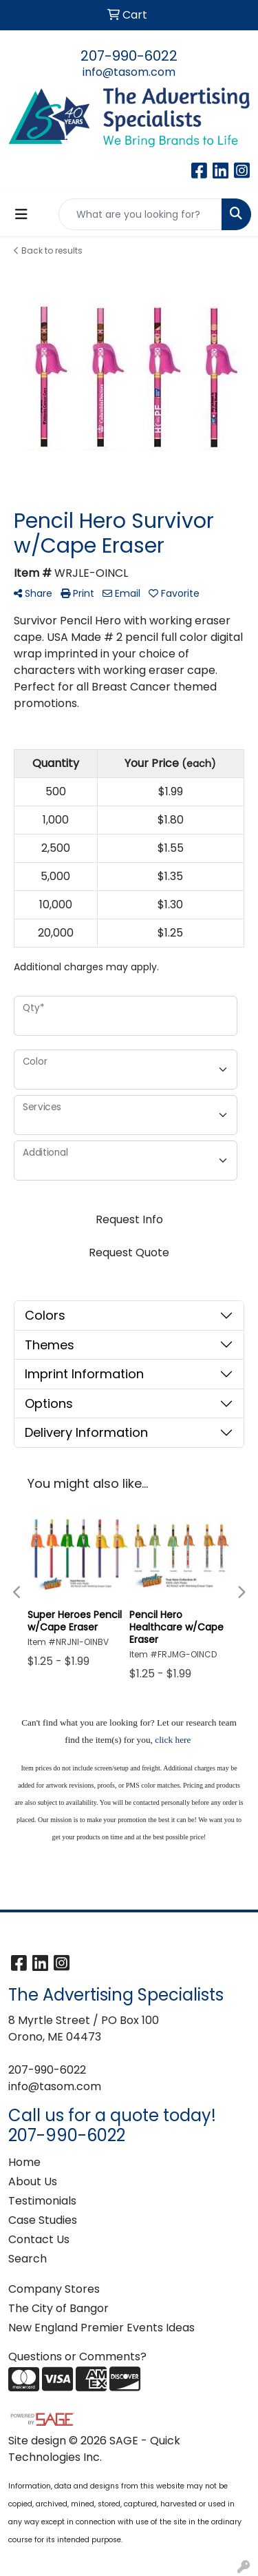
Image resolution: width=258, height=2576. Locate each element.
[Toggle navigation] (21, 214)
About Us (32, 2181)
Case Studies (42, 2220)
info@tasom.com (129, 72)
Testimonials (42, 2201)
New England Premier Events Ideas (101, 2327)
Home (24, 2162)
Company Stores (54, 2289)
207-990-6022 (129, 55)
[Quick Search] (140, 214)
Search (27, 2259)
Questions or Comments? (77, 2356)
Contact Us (38, 2239)
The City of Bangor (58, 2308)
